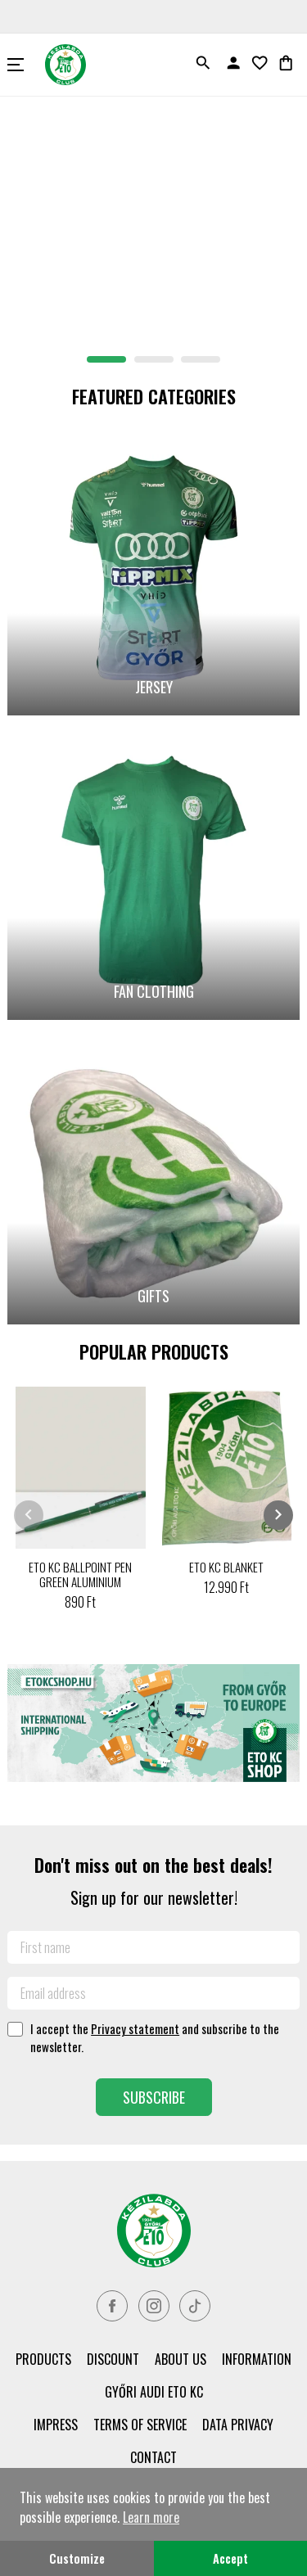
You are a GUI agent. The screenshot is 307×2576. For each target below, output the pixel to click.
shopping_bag (286, 63)
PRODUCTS (43, 2359)
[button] (106, 359)
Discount (113, 2359)
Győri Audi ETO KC (154, 2392)
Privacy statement (135, 2028)
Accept (230, 2558)
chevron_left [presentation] (28, 1514)
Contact (153, 2457)
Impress (56, 2424)
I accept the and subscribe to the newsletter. (154, 2037)
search (203, 63)
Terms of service (140, 2424)
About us (180, 2359)
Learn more (151, 2517)
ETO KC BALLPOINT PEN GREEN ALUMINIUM (80, 1574)
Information (256, 2359)
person (233, 63)
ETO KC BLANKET (226, 1566)
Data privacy (237, 2424)
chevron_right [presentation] (278, 1514)
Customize (77, 2558)
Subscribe (154, 2097)
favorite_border (260, 63)
